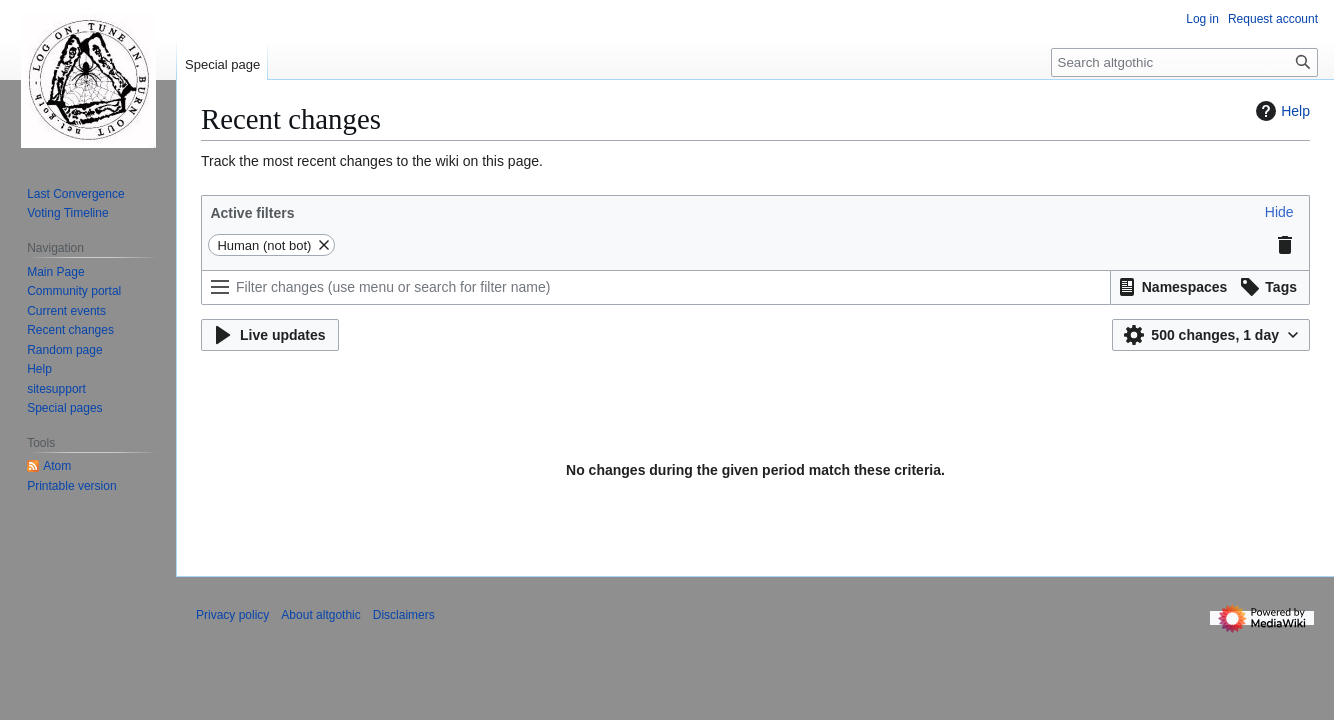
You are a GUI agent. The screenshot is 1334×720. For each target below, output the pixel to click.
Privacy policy (232, 615)
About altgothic (320, 615)
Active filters (252, 213)
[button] (1279, 212)
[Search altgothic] (1184, 62)
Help (1280, 111)
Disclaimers (404, 615)
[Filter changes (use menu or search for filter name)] (656, 287)
